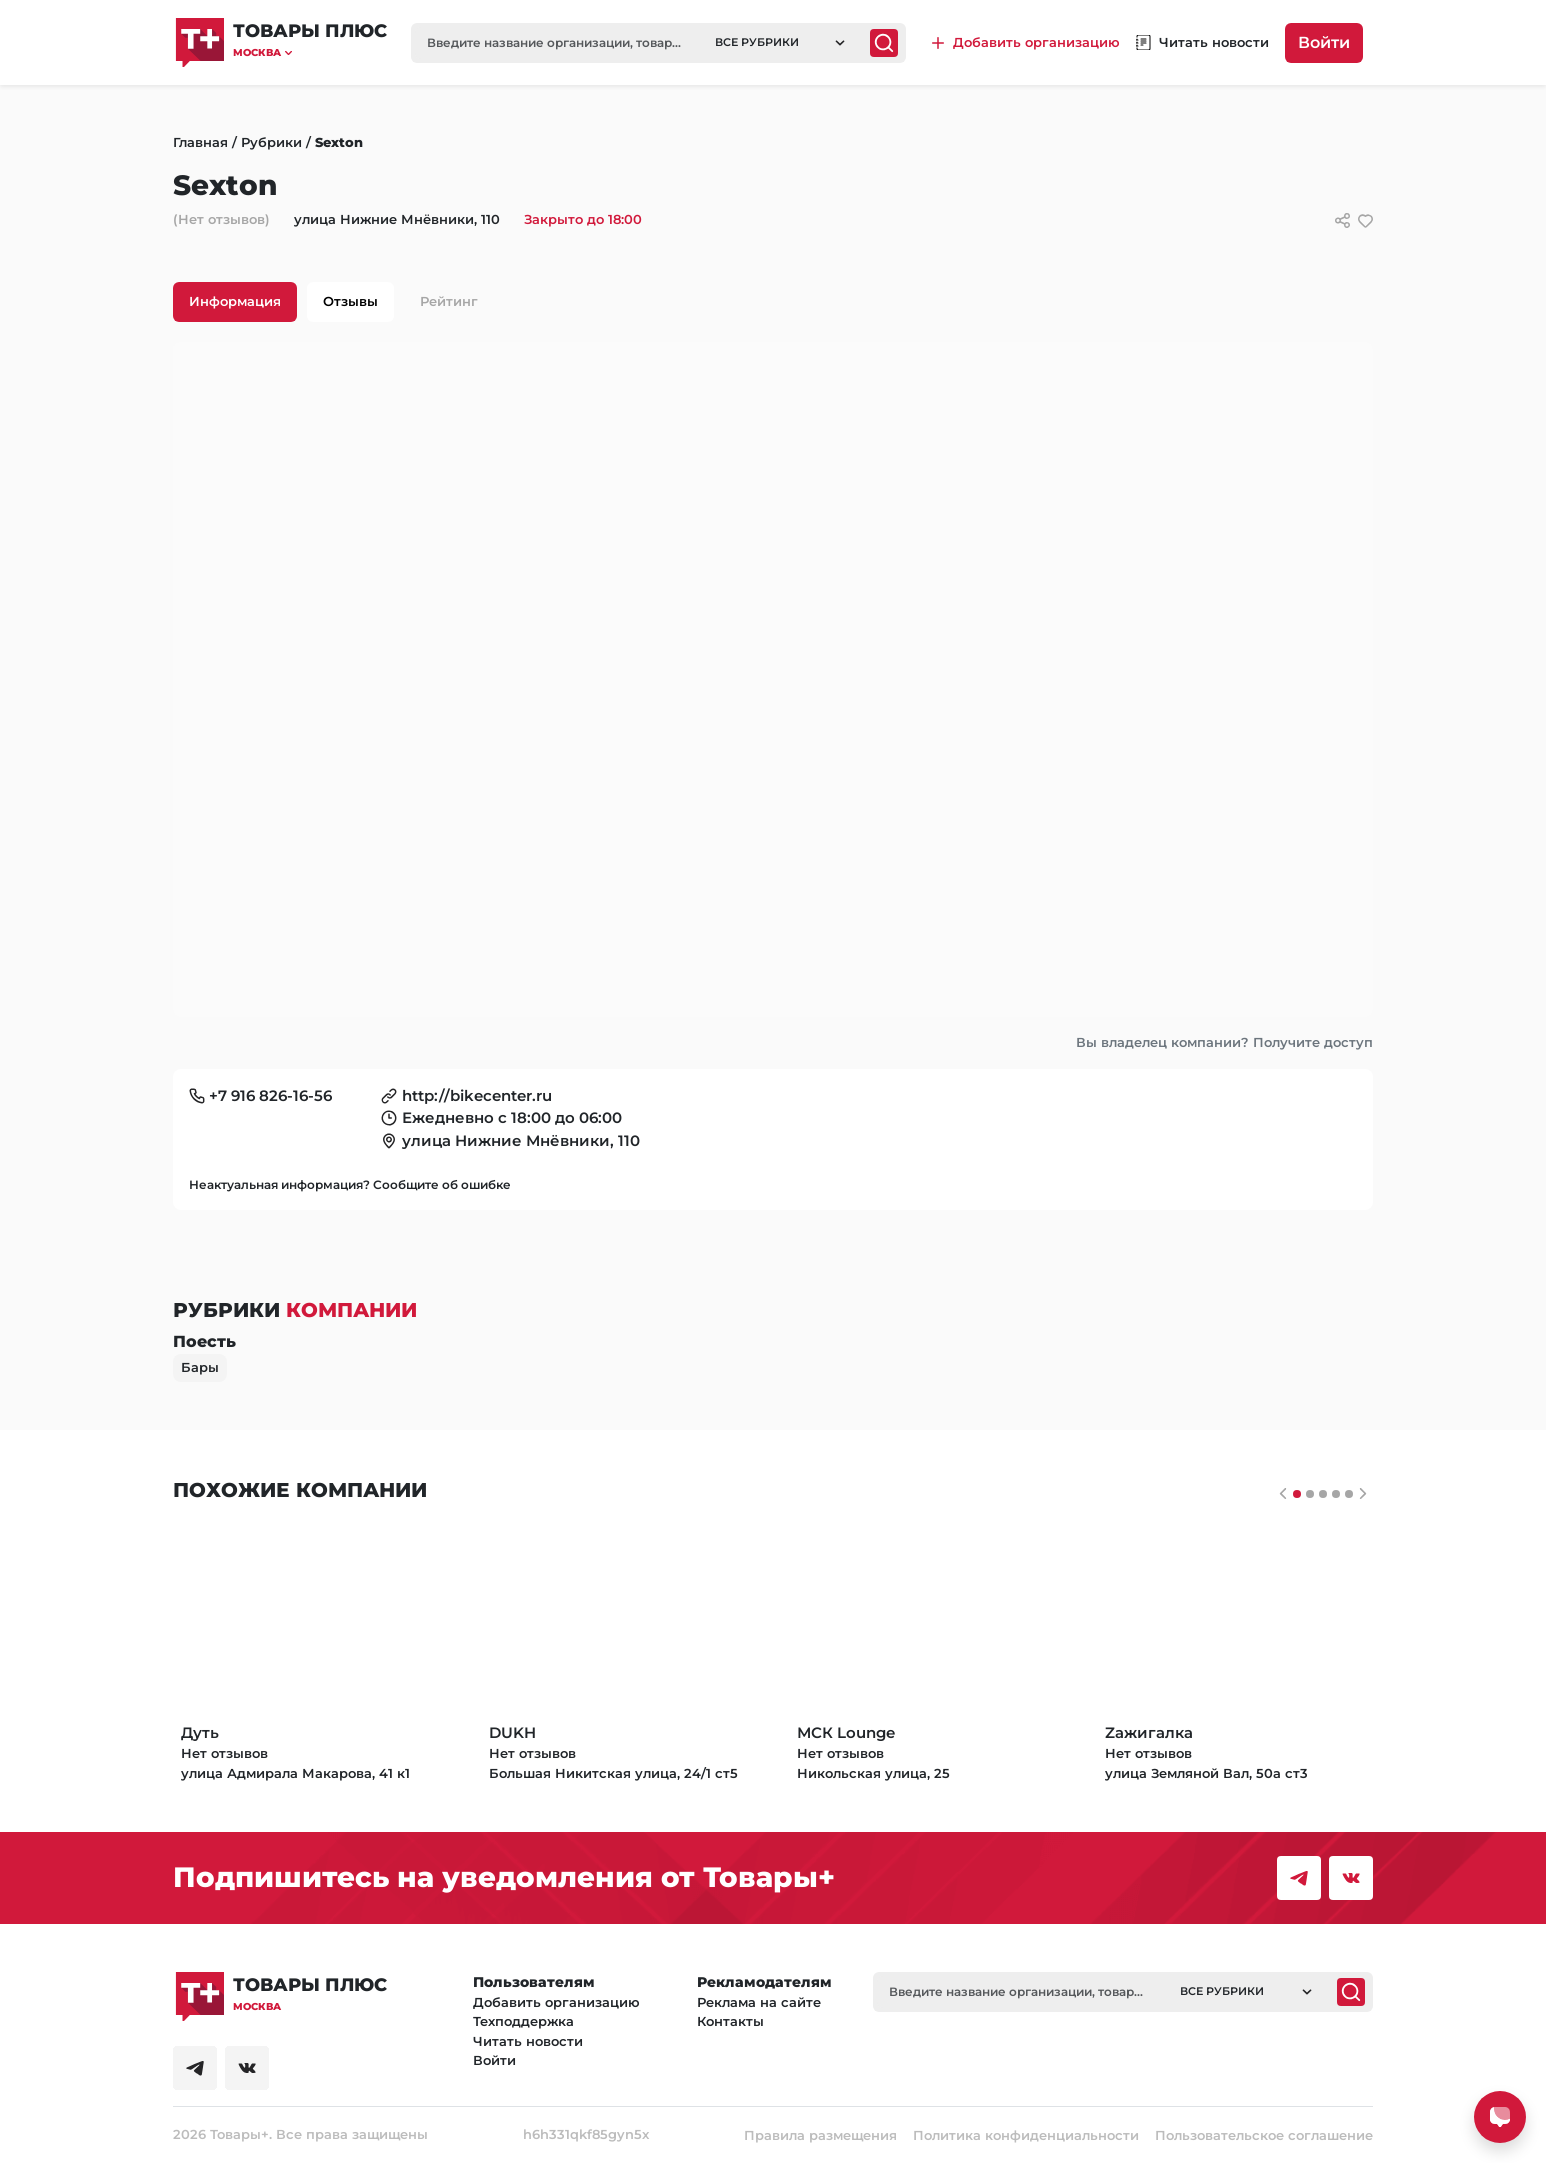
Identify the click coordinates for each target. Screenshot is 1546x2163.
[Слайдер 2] (1323, 1494)
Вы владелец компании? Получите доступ (1224, 1042)
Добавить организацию (556, 2002)
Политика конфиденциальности (1026, 2135)
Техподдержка (523, 2021)
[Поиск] (884, 43)
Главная (200, 142)
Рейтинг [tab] (449, 301)
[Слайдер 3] (1336, 1494)
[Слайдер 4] (1349, 1494)
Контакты (730, 2021)
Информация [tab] (235, 301)
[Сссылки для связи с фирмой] (1342, 220)
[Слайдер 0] (1297, 1494)
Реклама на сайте (759, 2002)
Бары (200, 1367)
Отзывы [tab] (350, 301)
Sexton (339, 142)
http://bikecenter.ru (477, 1095)
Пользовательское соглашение (1264, 2135)
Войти (1324, 42)
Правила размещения (820, 2135)
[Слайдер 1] (1310, 1494)
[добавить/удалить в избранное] (1365, 220)
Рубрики (271, 142)
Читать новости (528, 2041)
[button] (310, 52)
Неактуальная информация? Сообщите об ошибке (350, 1184)
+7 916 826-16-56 (270, 1095)
